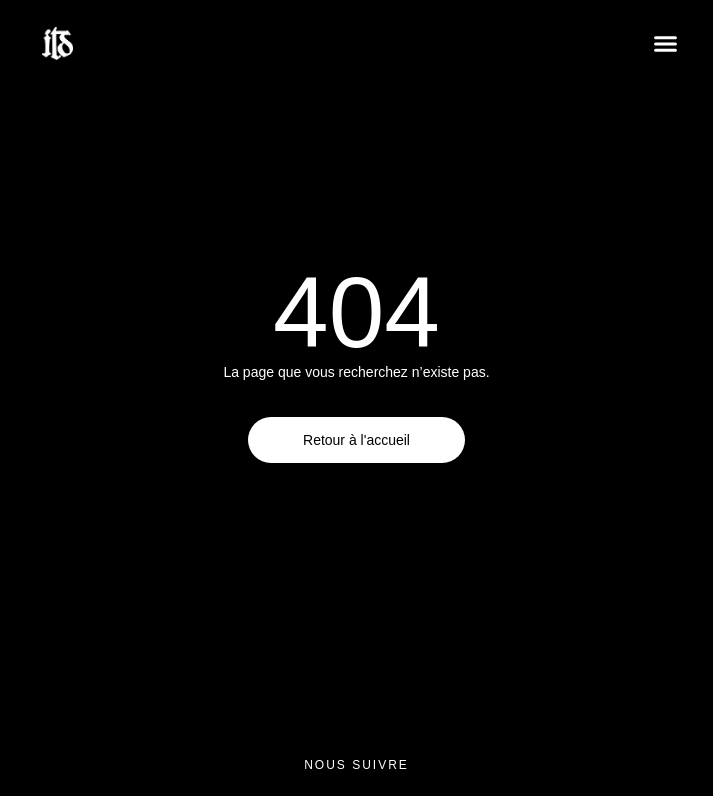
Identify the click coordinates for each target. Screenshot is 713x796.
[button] (666, 44)
